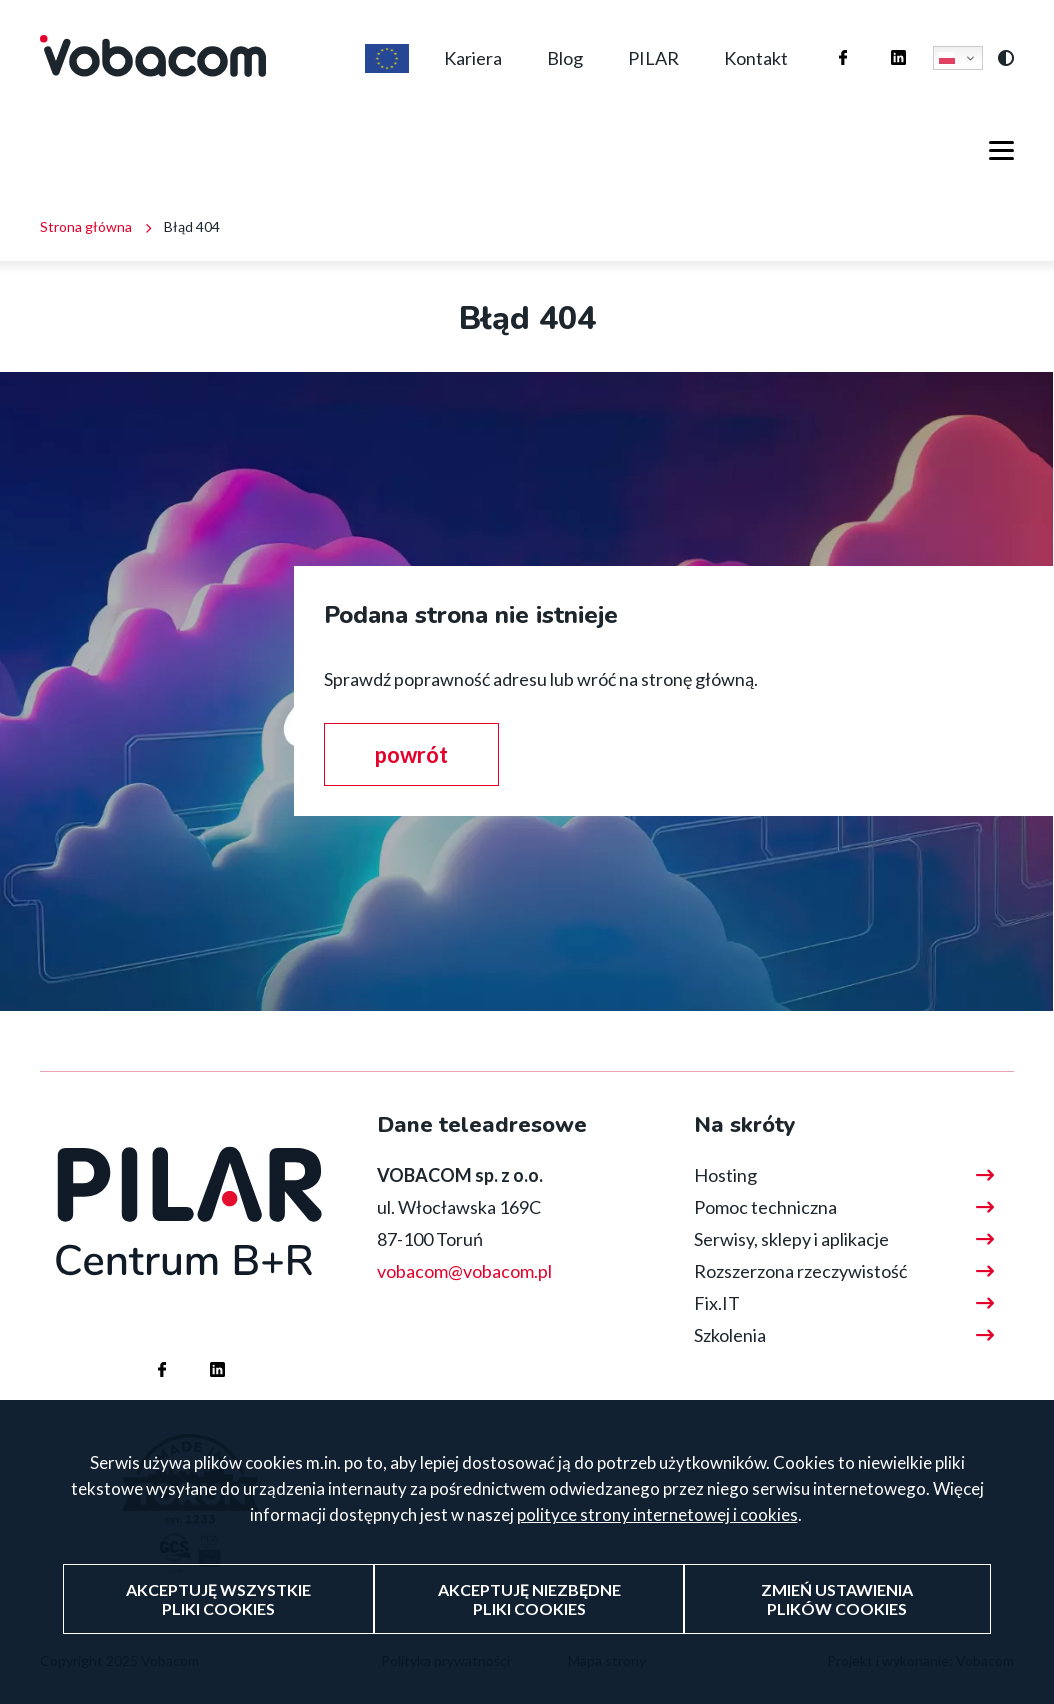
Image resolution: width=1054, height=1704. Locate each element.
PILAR (653, 58)
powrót (411, 754)
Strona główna (86, 227)
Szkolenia (730, 1335)
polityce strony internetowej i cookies (657, 1541)
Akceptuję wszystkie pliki (218, 1625)
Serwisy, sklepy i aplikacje (791, 1239)
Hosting (725, 1175)
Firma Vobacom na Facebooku (823, 38)
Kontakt (756, 58)
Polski (947, 58)
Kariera (473, 58)
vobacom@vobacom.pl (464, 1271)
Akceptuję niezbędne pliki (529, 1625)
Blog (565, 58)
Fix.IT (717, 1303)
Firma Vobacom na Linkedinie (878, 38)
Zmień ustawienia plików (837, 1625)
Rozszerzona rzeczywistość (800, 1271)
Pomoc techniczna (765, 1207)
